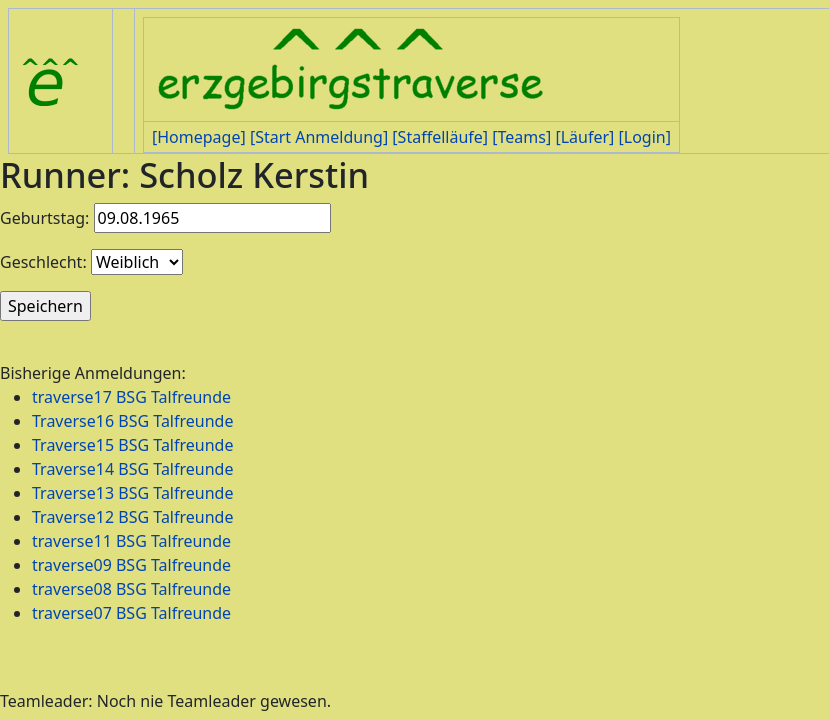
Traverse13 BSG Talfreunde (132, 493)
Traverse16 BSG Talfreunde (132, 421)
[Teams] (521, 137)
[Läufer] (584, 137)
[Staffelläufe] (440, 137)
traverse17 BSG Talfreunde (131, 397)
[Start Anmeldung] (319, 137)
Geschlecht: (43, 262)
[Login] (644, 137)
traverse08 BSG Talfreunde (131, 589)
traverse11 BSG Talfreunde (131, 541)
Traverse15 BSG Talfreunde (132, 445)
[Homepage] (199, 137)
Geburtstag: (44, 218)
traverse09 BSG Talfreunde (131, 565)
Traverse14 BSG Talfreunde (132, 469)
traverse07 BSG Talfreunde (131, 613)
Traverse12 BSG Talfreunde (132, 517)
